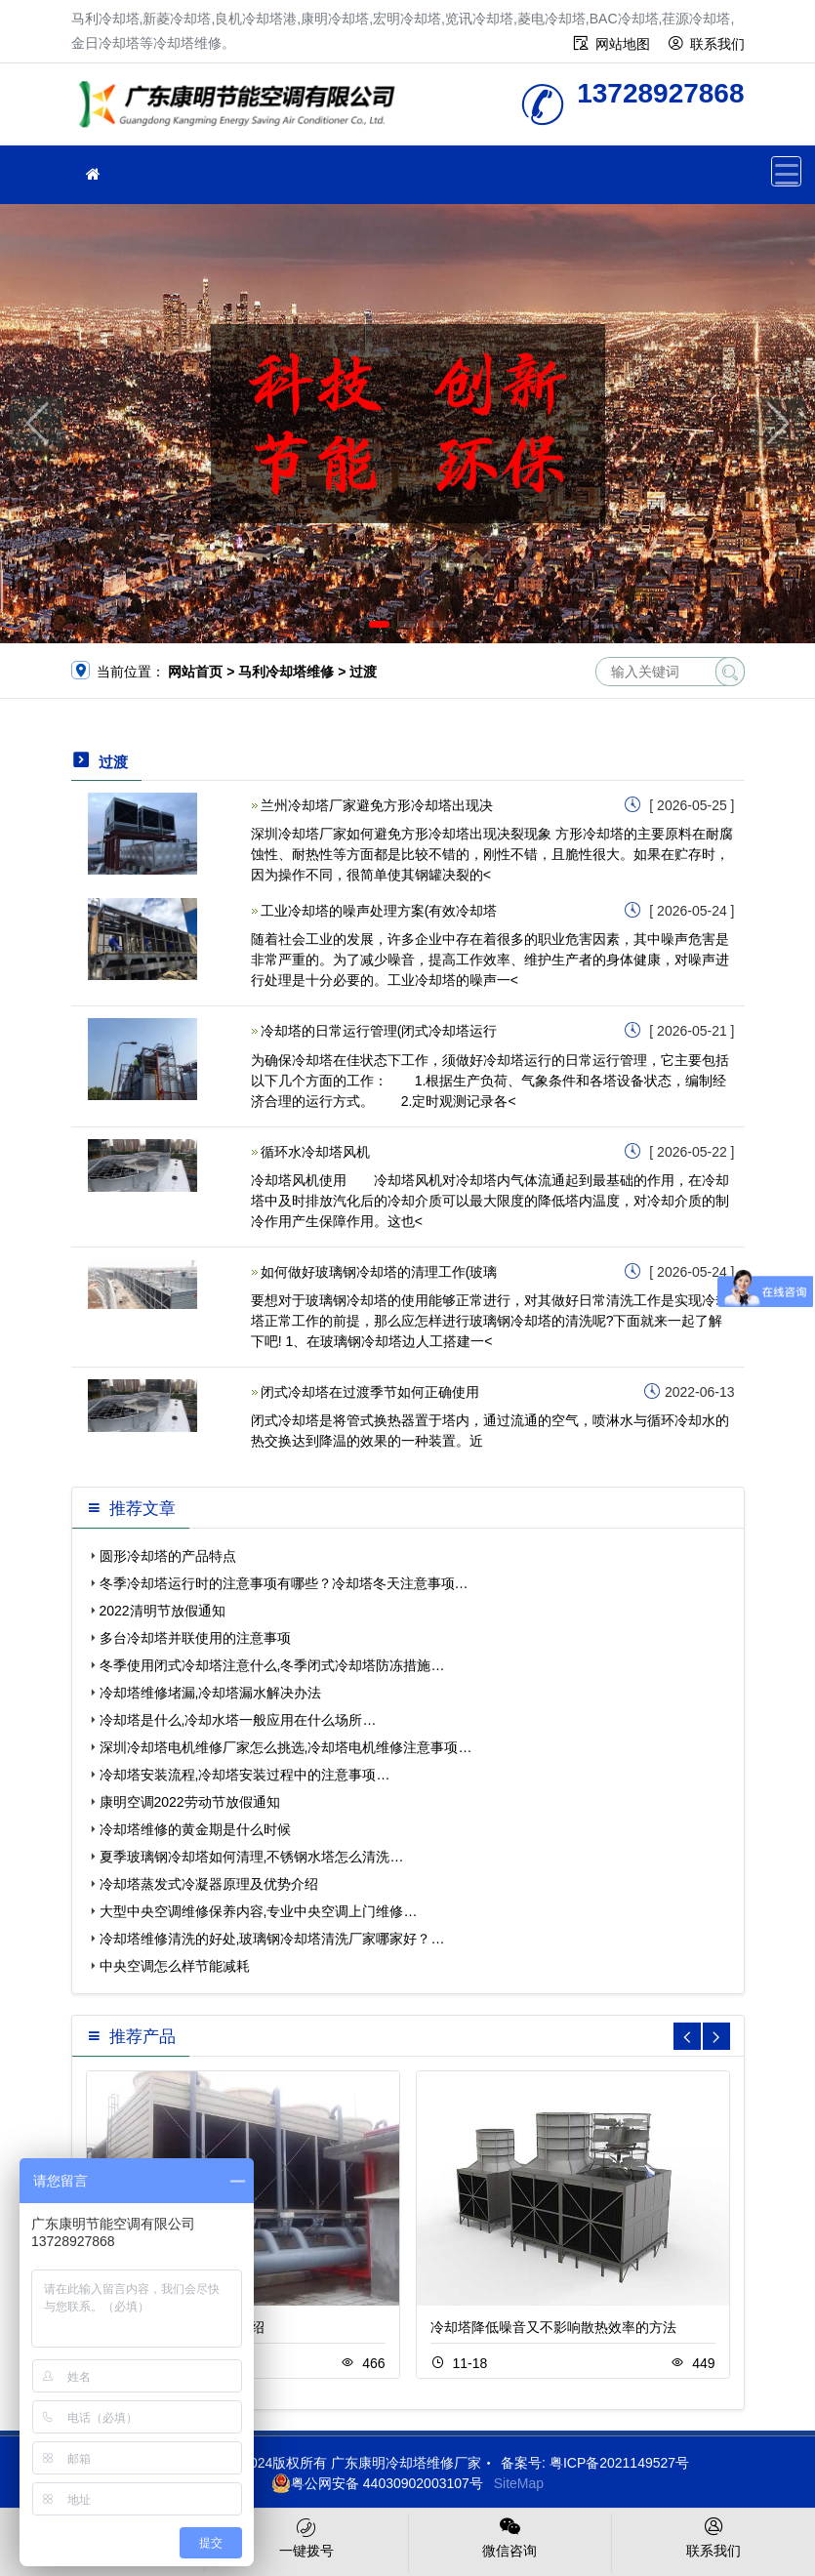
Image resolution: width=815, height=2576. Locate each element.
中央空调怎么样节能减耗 (175, 1966)
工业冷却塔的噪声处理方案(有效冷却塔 (379, 911)
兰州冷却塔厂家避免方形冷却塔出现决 (377, 805)
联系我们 (717, 44)
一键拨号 (306, 2536)
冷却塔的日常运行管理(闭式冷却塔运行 (379, 1031)
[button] (379, 624)
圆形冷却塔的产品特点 (168, 1556)
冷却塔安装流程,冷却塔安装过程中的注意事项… (245, 1774)
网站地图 (622, 44)
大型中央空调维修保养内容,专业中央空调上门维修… (259, 1911)
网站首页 (195, 671)
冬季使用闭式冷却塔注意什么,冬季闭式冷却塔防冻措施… (272, 1665)
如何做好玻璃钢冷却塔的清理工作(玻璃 (379, 1272)
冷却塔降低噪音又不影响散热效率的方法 (553, 2327)
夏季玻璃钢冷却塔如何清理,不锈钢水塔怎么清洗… (252, 1856)
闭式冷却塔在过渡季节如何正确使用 (370, 1392)
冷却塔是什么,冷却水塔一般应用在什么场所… (238, 1720)
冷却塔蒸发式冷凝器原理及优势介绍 (209, 1884)
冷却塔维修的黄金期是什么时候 (195, 1829)
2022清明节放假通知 (162, 1610)
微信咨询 (510, 2536)
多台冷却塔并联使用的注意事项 (195, 1638)
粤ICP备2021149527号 (619, 2463)
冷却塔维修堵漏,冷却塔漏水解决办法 (211, 1692)
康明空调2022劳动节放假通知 (190, 1802)
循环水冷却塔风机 (315, 1152)
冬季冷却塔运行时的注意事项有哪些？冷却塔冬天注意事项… (284, 1583)
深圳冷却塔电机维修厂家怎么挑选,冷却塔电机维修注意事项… (286, 1747)
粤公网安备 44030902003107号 (377, 2483)
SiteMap (519, 2483)
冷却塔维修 (242, 110)
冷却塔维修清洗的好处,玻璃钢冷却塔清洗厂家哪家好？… (272, 1938)
